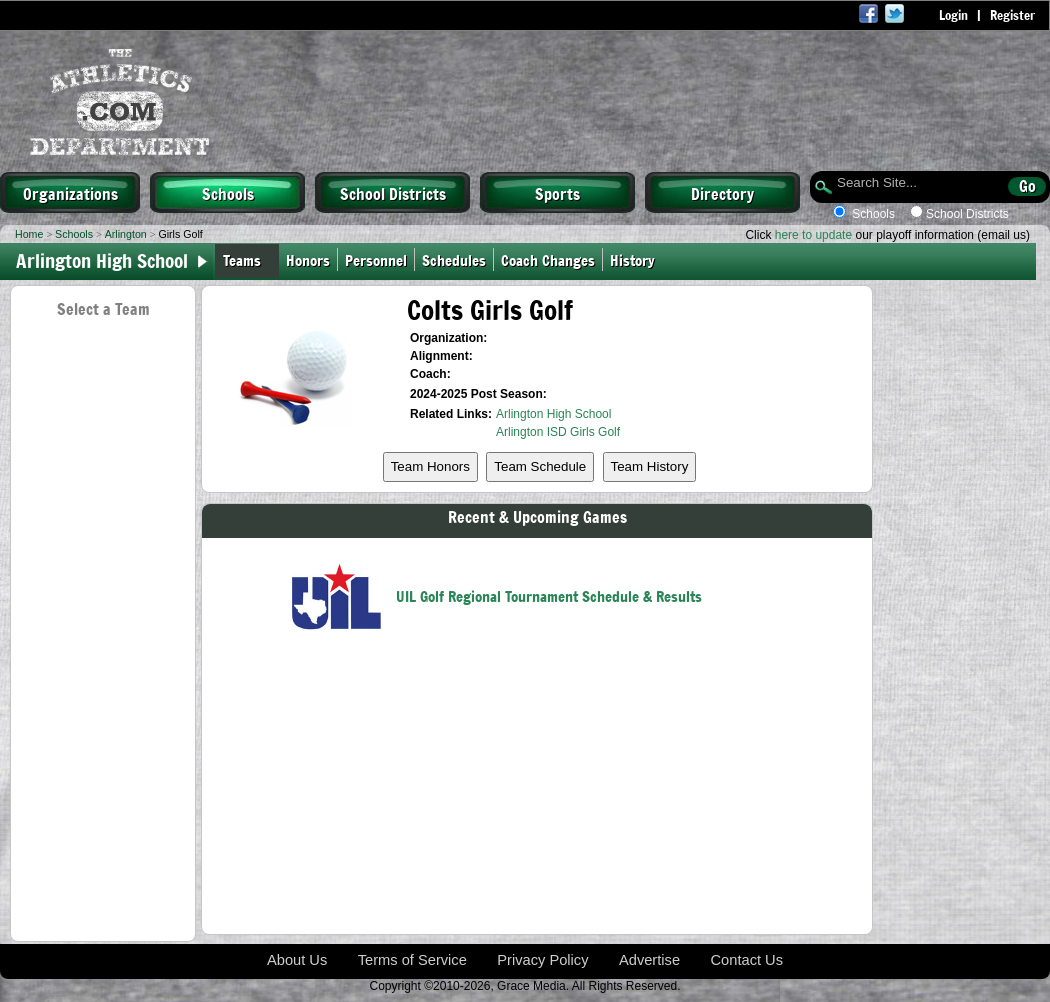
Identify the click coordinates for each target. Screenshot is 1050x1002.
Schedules (454, 259)
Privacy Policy (542, 960)
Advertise (649, 960)
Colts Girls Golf (490, 309)
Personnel (376, 259)
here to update (813, 235)
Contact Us (747, 960)
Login (953, 15)
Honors (308, 259)
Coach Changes (548, 259)
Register (1012, 15)
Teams (242, 259)
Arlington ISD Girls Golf (558, 432)
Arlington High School (553, 414)
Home (29, 234)
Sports (557, 193)
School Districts (393, 193)
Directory (722, 193)
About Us (297, 960)
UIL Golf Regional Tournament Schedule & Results (549, 595)
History (636, 259)
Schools (228, 193)
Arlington (126, 234)
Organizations (70, 193)
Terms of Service (412, 960)
